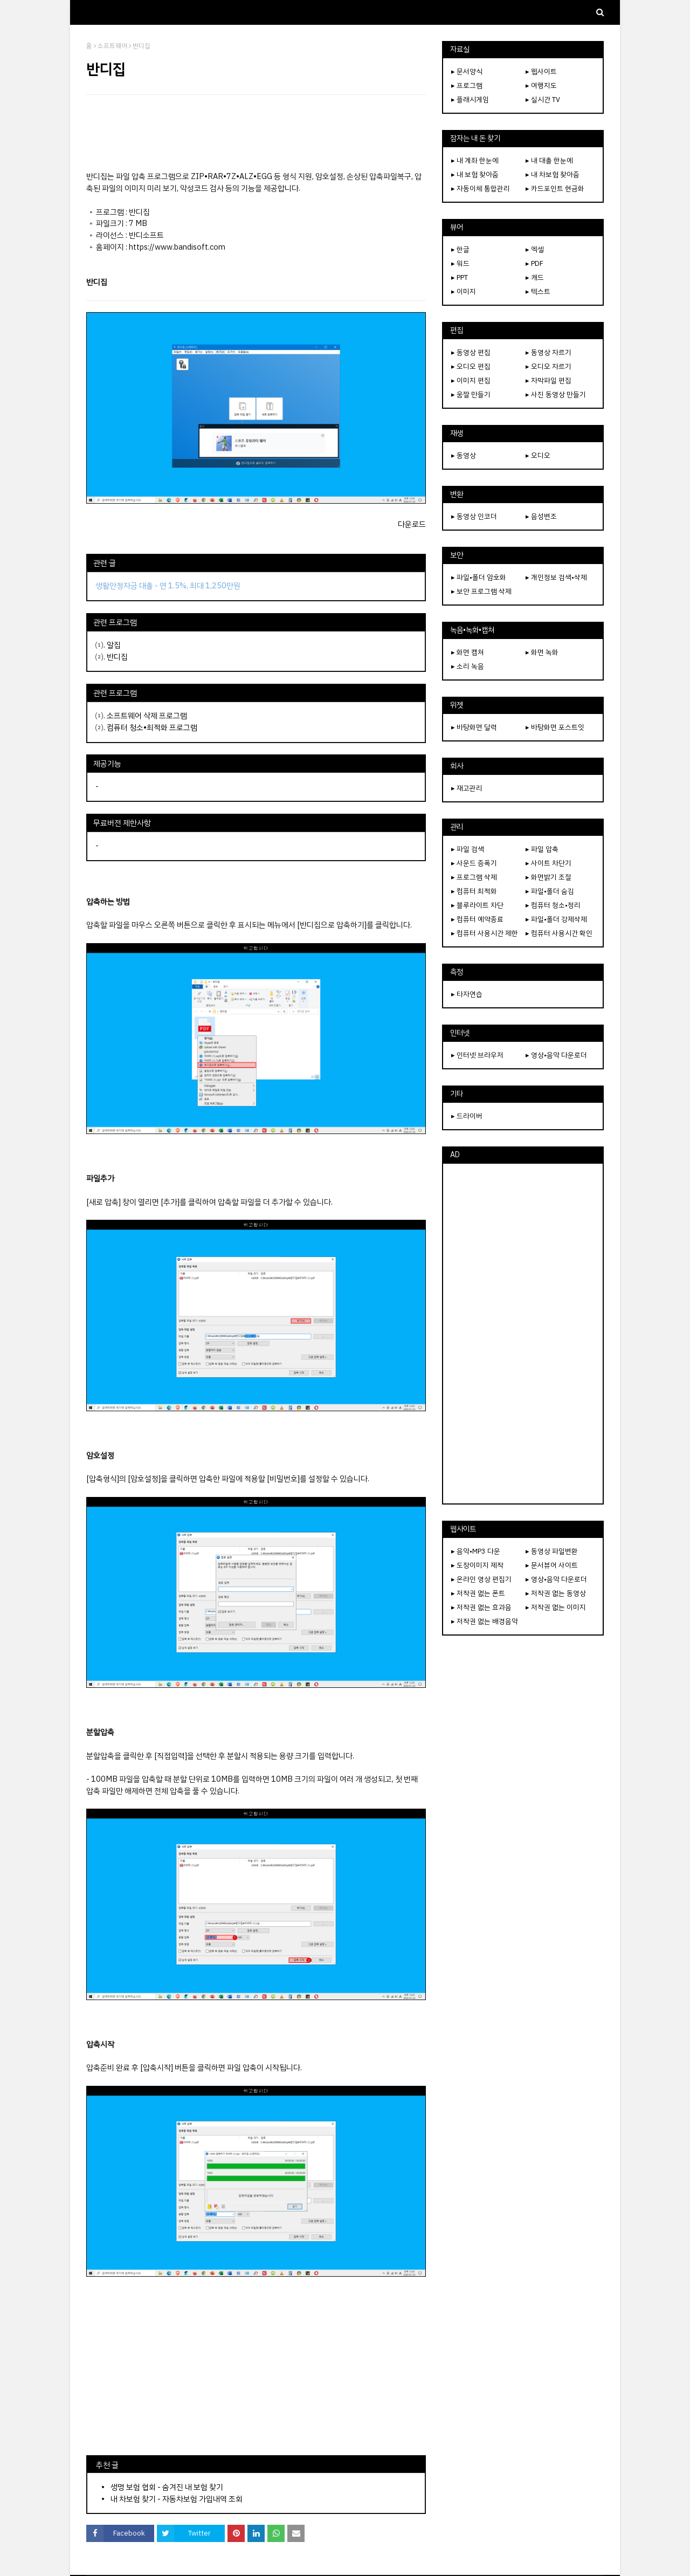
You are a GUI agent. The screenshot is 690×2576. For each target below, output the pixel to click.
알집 (114, 645)
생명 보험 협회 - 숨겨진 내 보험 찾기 (167, 2487)
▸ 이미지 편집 (471, 380)
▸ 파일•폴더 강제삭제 (556, 919)
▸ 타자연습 (466, 994)
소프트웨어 (112, 46)
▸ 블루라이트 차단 (477, 905)
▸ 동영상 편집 (471, 352)
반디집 (117, 657)
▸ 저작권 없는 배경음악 (484, 1621)
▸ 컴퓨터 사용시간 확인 (559, 933)
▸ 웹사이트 (541, 71)
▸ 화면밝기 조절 (548, 877)
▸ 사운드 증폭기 (474, 863)
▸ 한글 (460, 249)
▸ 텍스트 (538, 291)
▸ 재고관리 (466, 788)
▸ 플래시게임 (470, 99)
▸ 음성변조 (541, 516)
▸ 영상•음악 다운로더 (556, 1055)
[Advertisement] (256, 133)
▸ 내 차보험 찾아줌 (552, 174)
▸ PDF (534, 263)
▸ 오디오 (538, 455)
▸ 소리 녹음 (467, 666)
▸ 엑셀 (535, 249)
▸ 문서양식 (466, 71)
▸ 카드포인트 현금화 (555, 188)
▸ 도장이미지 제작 (477, 1565)
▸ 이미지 (463, 291)
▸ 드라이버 (466, 1116)
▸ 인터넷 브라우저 (477, 1055)
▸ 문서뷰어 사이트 (552, 1565)
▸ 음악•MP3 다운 (475, 1551)
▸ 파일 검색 (467, 849)
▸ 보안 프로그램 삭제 (481, 591)
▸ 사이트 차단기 (548, 863)
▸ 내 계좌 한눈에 (475, 160)
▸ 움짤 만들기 (471, 394)
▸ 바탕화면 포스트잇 (555, 727)
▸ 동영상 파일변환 (552, 1551)
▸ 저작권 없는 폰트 (478, 1593)
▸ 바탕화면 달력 (474, 727)
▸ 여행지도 (541, 85)
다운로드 (412, 524)
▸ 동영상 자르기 (548, 352)
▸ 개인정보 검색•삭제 (556, 577)
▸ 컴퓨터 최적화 (474, 891)
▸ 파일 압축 (542, 849)
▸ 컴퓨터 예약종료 (477, 919)
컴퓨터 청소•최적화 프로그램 (152, 727)
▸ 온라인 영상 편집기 (481, 1579)
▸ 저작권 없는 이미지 (556, 1607)
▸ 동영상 (463, 455)
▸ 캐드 (535, 277)
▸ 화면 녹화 (542, 652)
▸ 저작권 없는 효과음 (481, 1607)
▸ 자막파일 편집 (548, 380)
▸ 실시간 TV (543, 99)
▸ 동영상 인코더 (474, 516)
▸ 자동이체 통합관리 (480, 188)
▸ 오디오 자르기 (548, 366)
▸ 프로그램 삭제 (474, 877)
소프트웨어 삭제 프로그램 (147, 716)
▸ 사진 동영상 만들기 (556, 394)
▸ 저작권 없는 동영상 (556, 1593)
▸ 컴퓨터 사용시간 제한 (484, 933)
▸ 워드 (460, 263)
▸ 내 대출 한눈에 (549, 160)
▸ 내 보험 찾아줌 (475, 174)
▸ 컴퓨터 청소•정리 (553, 905)
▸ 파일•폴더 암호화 (478, 577)
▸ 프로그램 (466, 85)
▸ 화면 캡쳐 (467, 652)
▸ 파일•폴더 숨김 (550, 891)
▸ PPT (459, 277)
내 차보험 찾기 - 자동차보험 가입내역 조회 (177, 2499)
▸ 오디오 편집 (471, 366)
